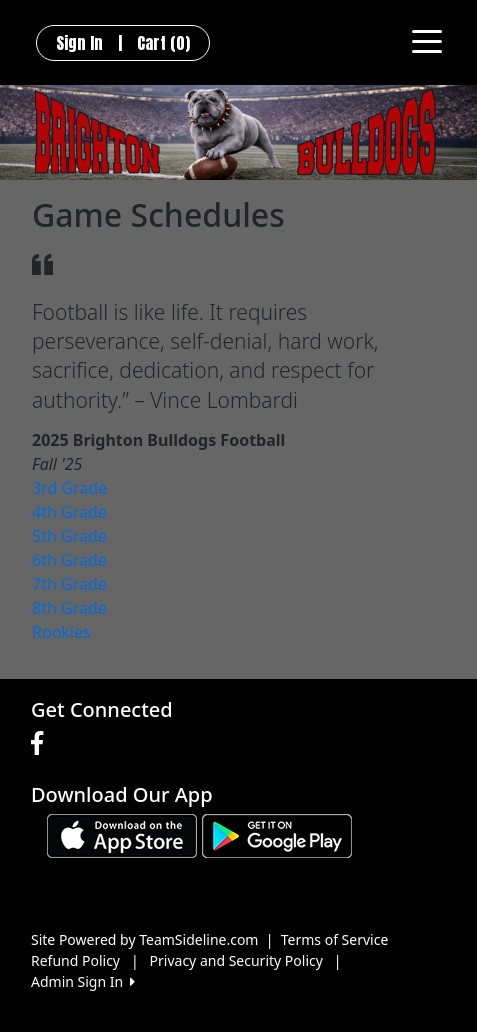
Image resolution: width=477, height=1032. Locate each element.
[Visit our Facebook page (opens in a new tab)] (42, 744)
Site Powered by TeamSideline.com (144, 939)
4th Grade (69, 512)
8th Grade (69, 608)
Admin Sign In (83, 981)
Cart (163, 43)
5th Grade (69, 536)
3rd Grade (69, 488)
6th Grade (69, 560)
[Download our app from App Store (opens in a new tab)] (122, 834)
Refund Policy (75, 960)
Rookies (61, 632)
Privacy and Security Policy (236, 960)
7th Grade (69, 584)
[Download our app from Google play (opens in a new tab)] (277, 834)
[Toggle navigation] (427, 40)
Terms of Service (335, 939)
